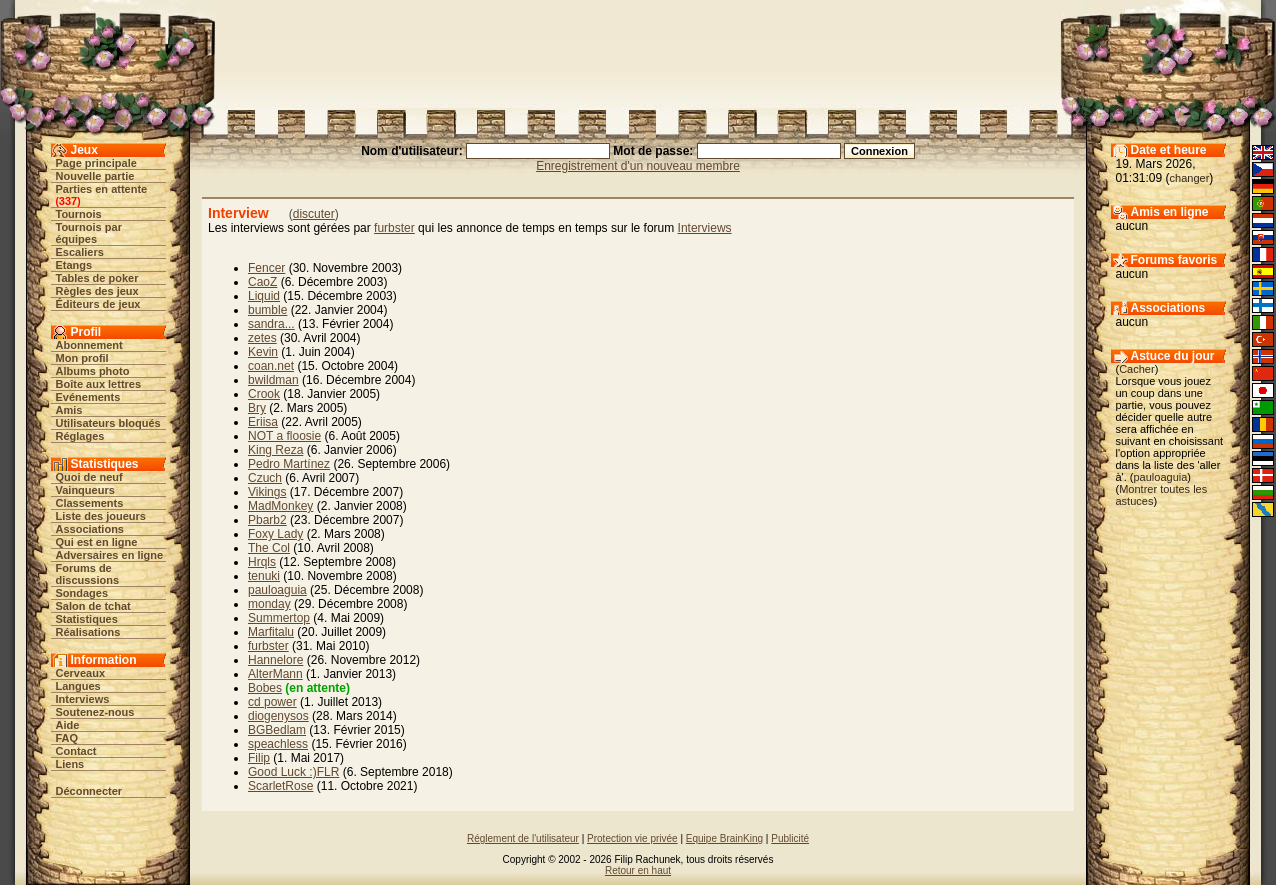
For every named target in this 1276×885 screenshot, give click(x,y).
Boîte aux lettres (99, 384)
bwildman (273, 380)
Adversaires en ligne (110, 555)
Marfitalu (271, 632)
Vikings (267, 492)
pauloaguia (277, 590)
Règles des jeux (97, 291)
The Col (269, 548)
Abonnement (89, 345)
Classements (90, 503)
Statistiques (87, 619)
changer (1190, 178)
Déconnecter (89, 791)
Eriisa (263, 422)
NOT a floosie (284, 436)
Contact (76, 751)
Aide (68, 725)
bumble (267, 310)
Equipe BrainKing (724, 838)
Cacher (1136, 369)
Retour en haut (638, 870)
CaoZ (262, 282)
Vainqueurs (85, 490)
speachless (278, 744)
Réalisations (88, 632)
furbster (394, 228)
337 (68, 201)
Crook (264, 394)
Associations (90, 529)
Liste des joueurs (101, 516)
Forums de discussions (88, 574)
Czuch (265, 478)
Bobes (265, 688)
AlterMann (275, 674)
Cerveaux (81, 673)
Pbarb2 (267, 520)
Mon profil (82, 358)
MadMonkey (280, 506)
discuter (314, 214)
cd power (272, 702)
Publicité (790, 838)
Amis (69, 410)
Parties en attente (102, 189)
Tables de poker (97, 278)
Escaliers (80, 252)
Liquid (264, 296)
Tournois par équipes (89, 233)
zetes (262, 338)
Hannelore (275, 660)
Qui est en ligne (97, 542)
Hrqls (262, 562)
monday (269, 604)
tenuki (264, 576)
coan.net (271, 366)
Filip (259, 758)
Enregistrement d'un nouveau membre (638, 166)
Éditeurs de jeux (98, 304)
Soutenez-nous (95, 712)
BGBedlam (277, 730)
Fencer (266, 268)
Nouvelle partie (95, 176)
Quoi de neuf (89, 477)
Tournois (79, 214)
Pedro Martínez (289, 464)
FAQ (67, 738)
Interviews (83, 699)
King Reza (275, 450)
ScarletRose (280, 786)
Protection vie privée (632, 838)
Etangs (74, 265)
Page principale (96, 163)
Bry (257, 408)
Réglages (80, 436)
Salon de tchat (93, 606)
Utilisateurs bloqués (108, 423)
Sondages (82, 593)
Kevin (263, 352)
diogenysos (278, 716)
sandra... (271, 324)
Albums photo (93, 371)
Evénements (88, 397)
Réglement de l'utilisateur (523, 838)
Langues (78, 686)
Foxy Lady (275, 534)
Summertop (279, 618)
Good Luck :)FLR (293, 772)
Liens (70, 764)
